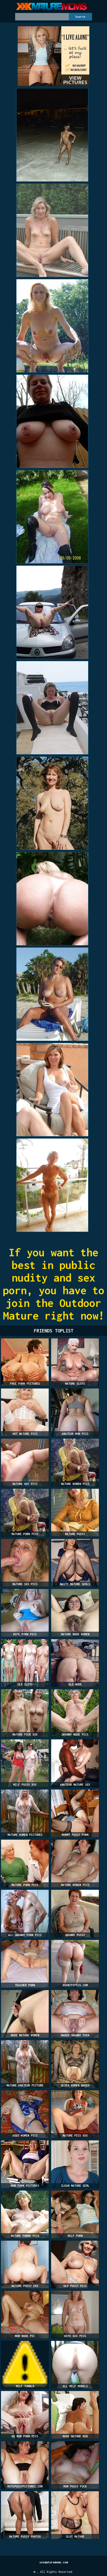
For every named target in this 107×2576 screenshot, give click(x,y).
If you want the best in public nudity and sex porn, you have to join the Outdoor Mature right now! (53, 1284)
